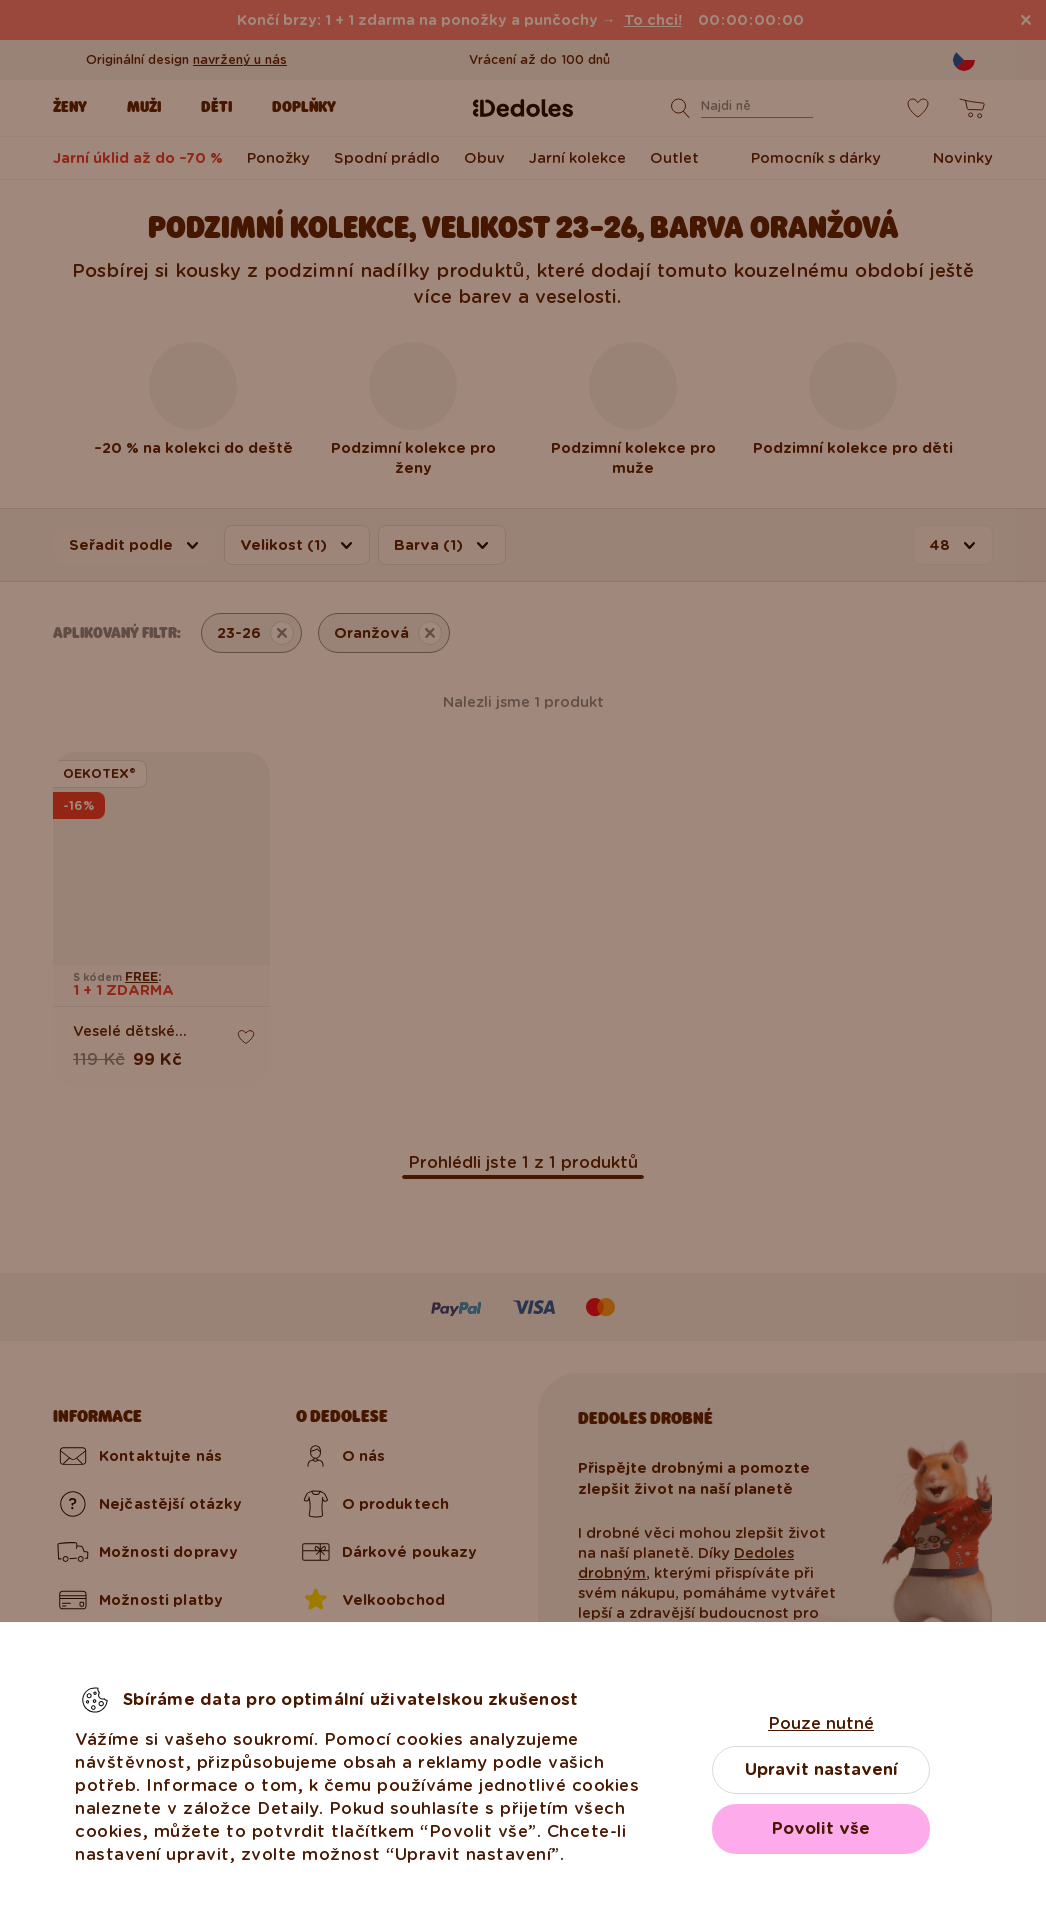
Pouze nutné (821, 1723)
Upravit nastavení (821, 1769)
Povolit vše (821, 1828)
